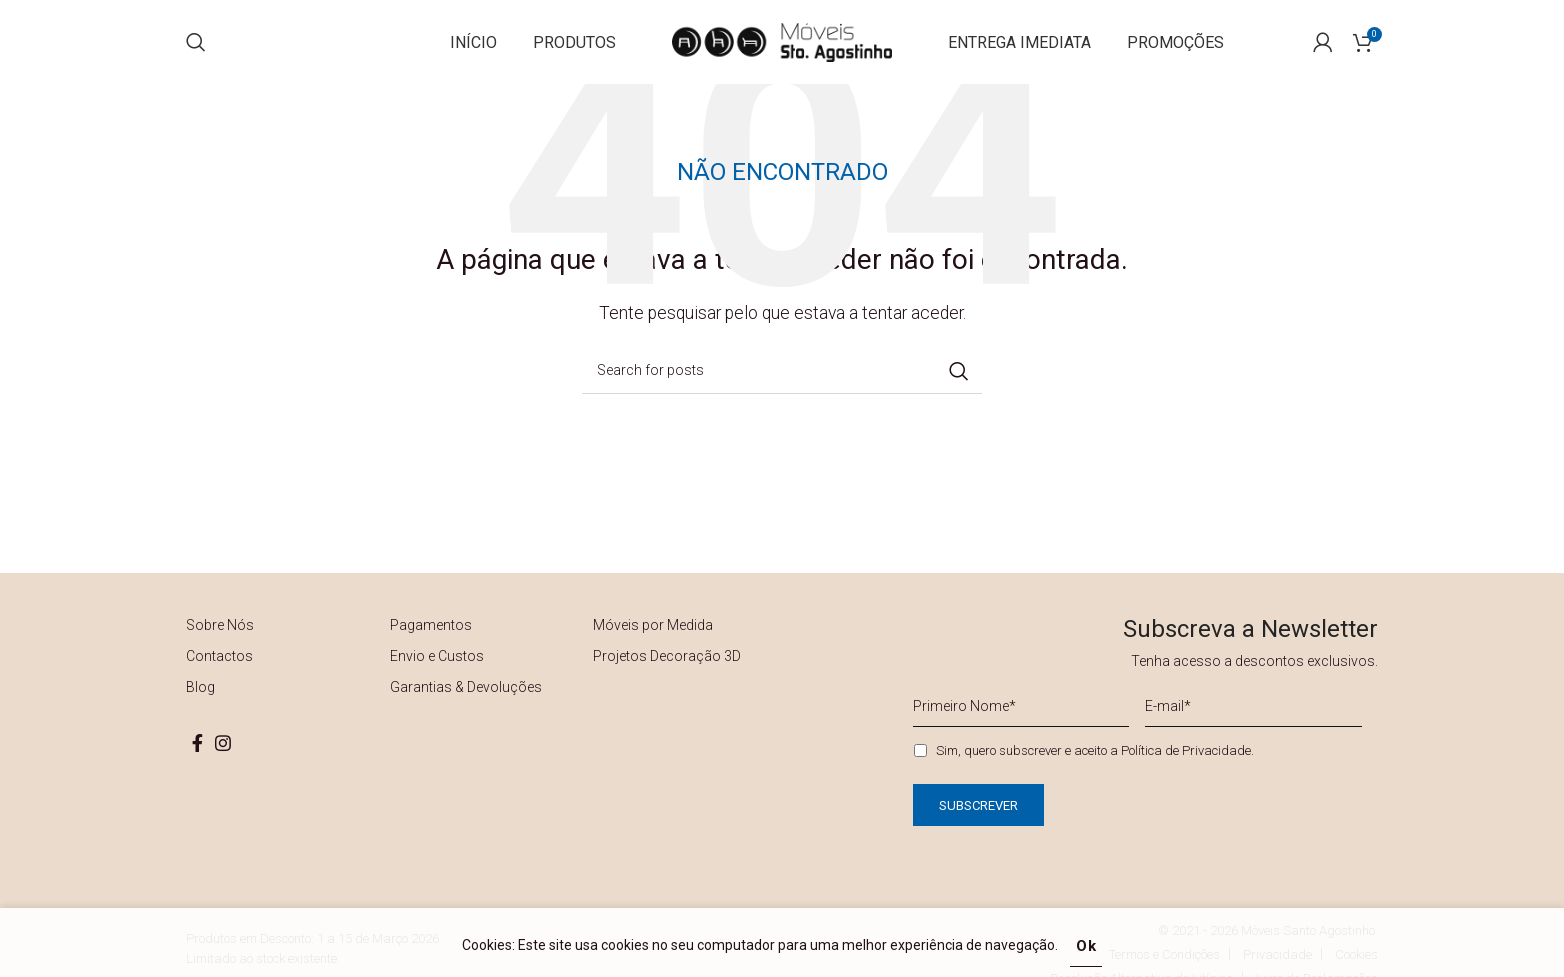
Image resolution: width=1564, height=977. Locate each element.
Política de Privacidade (1186, 769)
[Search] (196, 52)
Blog (200, 707)
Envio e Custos (437, 676)
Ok (1086, 946)
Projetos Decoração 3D (667, 676)
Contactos (219, 676)
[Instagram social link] (223, 763)
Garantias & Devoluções (466, 707)
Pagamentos (431, 645)
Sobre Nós (220, 645)
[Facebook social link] (197, 763)
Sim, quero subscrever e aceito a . (1095, 769)
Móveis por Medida (653, 645)
